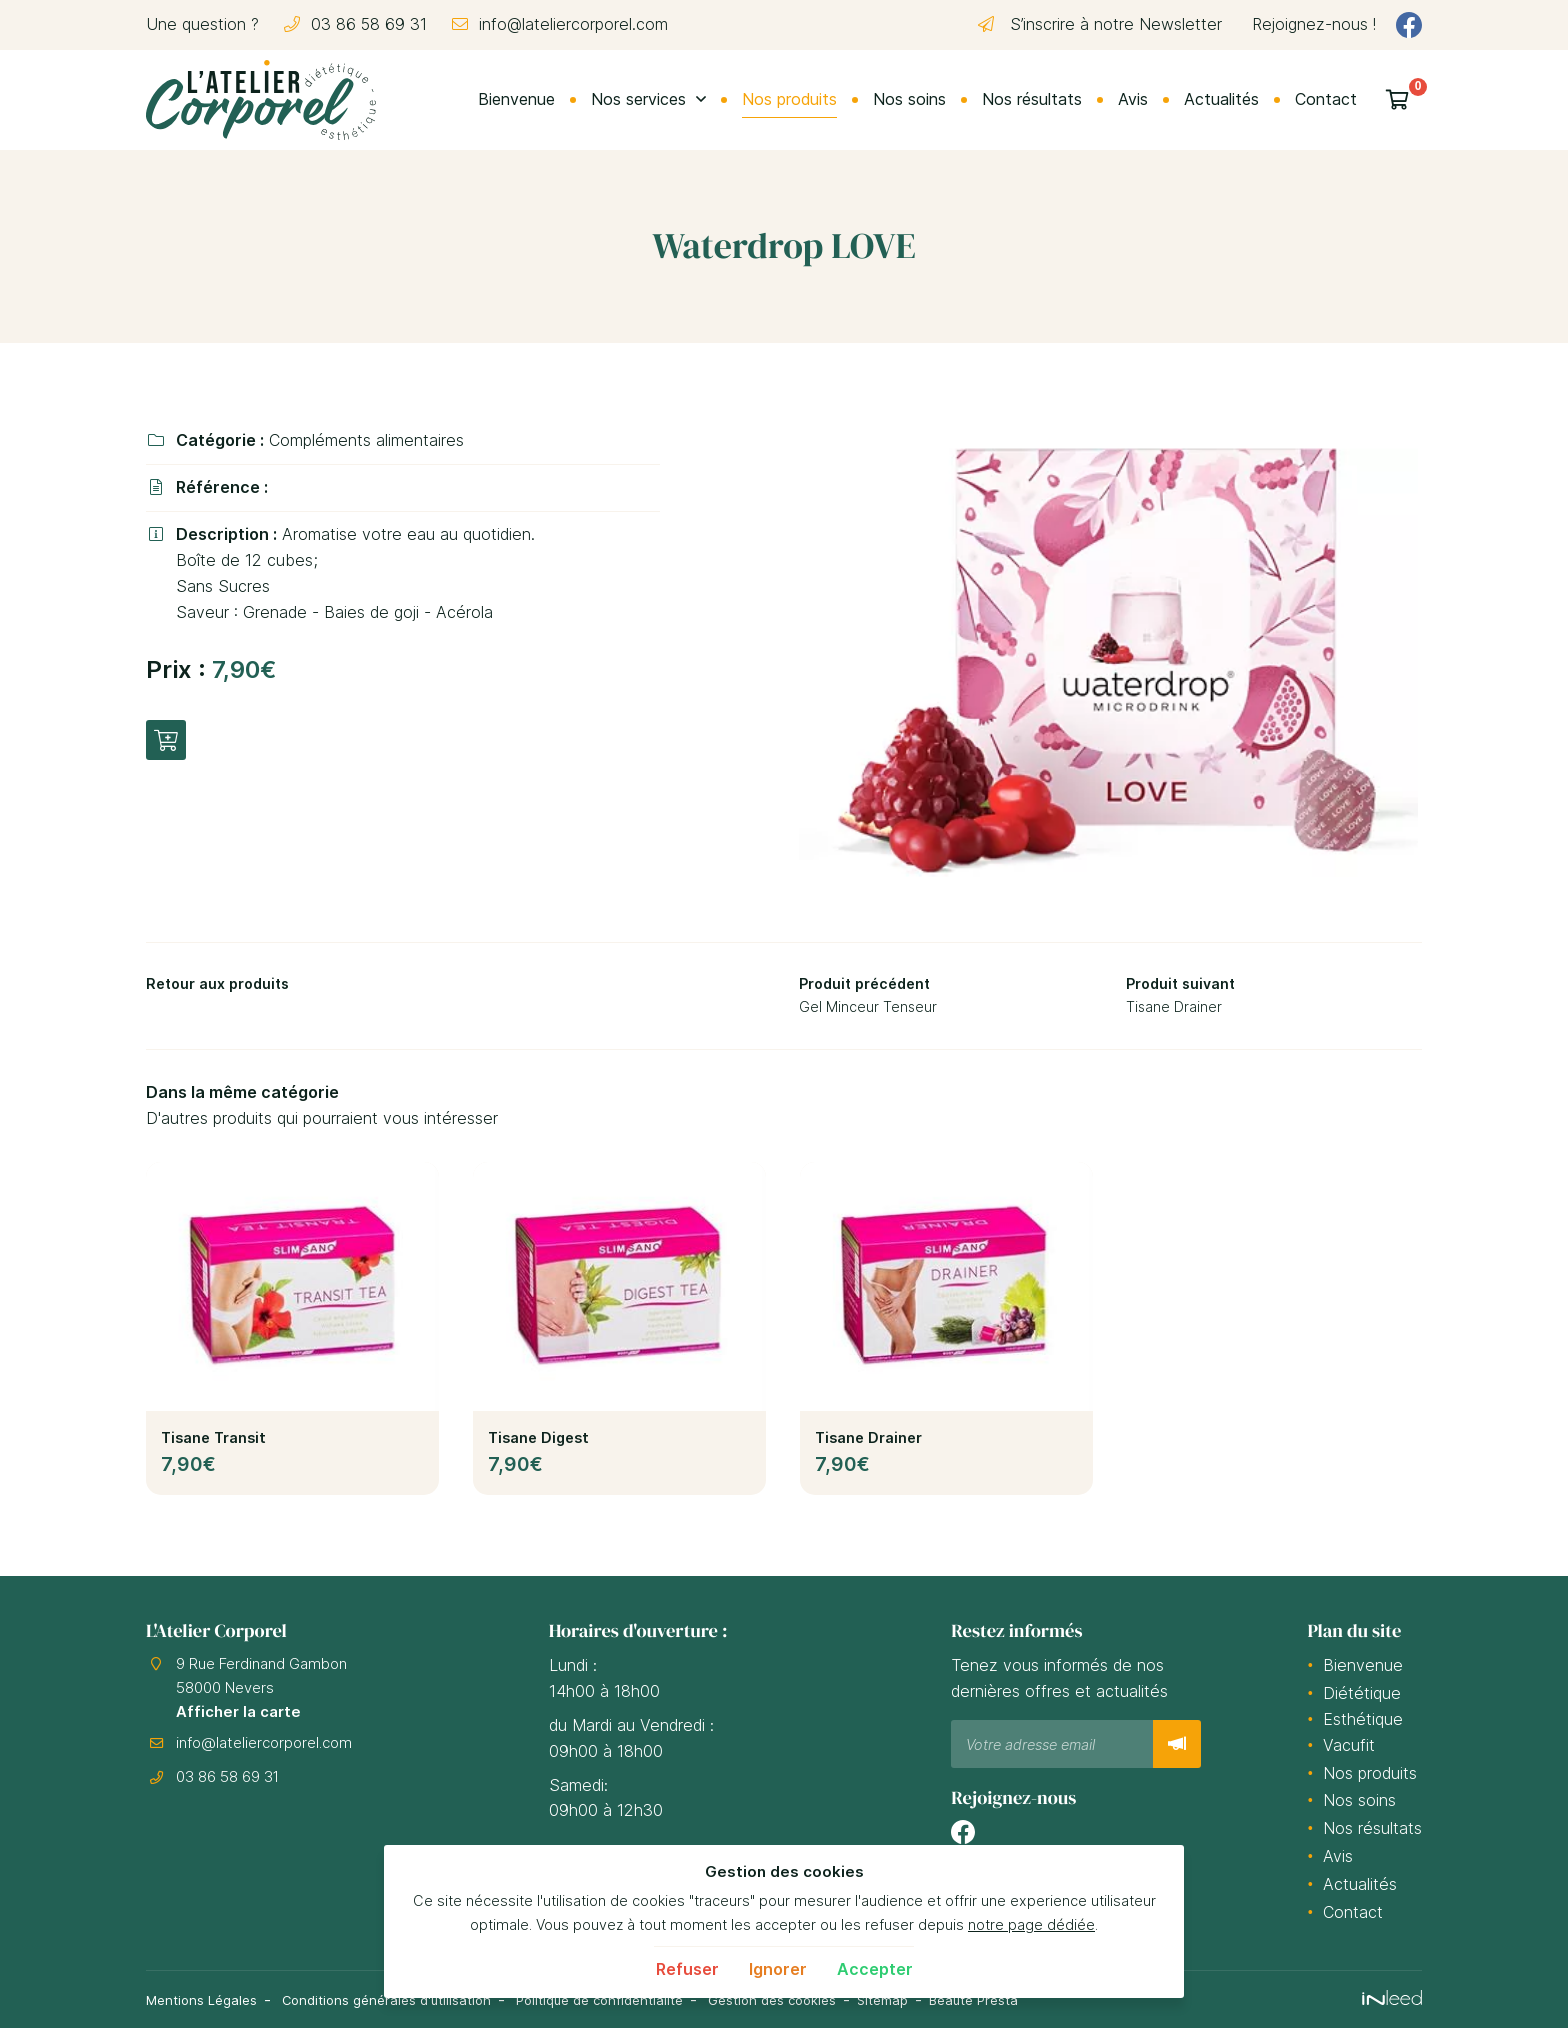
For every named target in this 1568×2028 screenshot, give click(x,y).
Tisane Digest (538, 1443)
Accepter (875, 1969)
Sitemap (942, 1999)
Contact (1326, 99)
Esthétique (1363, 1720)
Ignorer (778, 1969)
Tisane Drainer (868, 1443)
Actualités (1221, 99)
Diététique (1362, 1694)
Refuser (687, 1969)
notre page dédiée (1031, 1924)
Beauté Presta (1041, 1999)
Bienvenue (516, 99)
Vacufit (1349, 1746)
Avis (1133, 99)
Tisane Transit (213, 1443)
